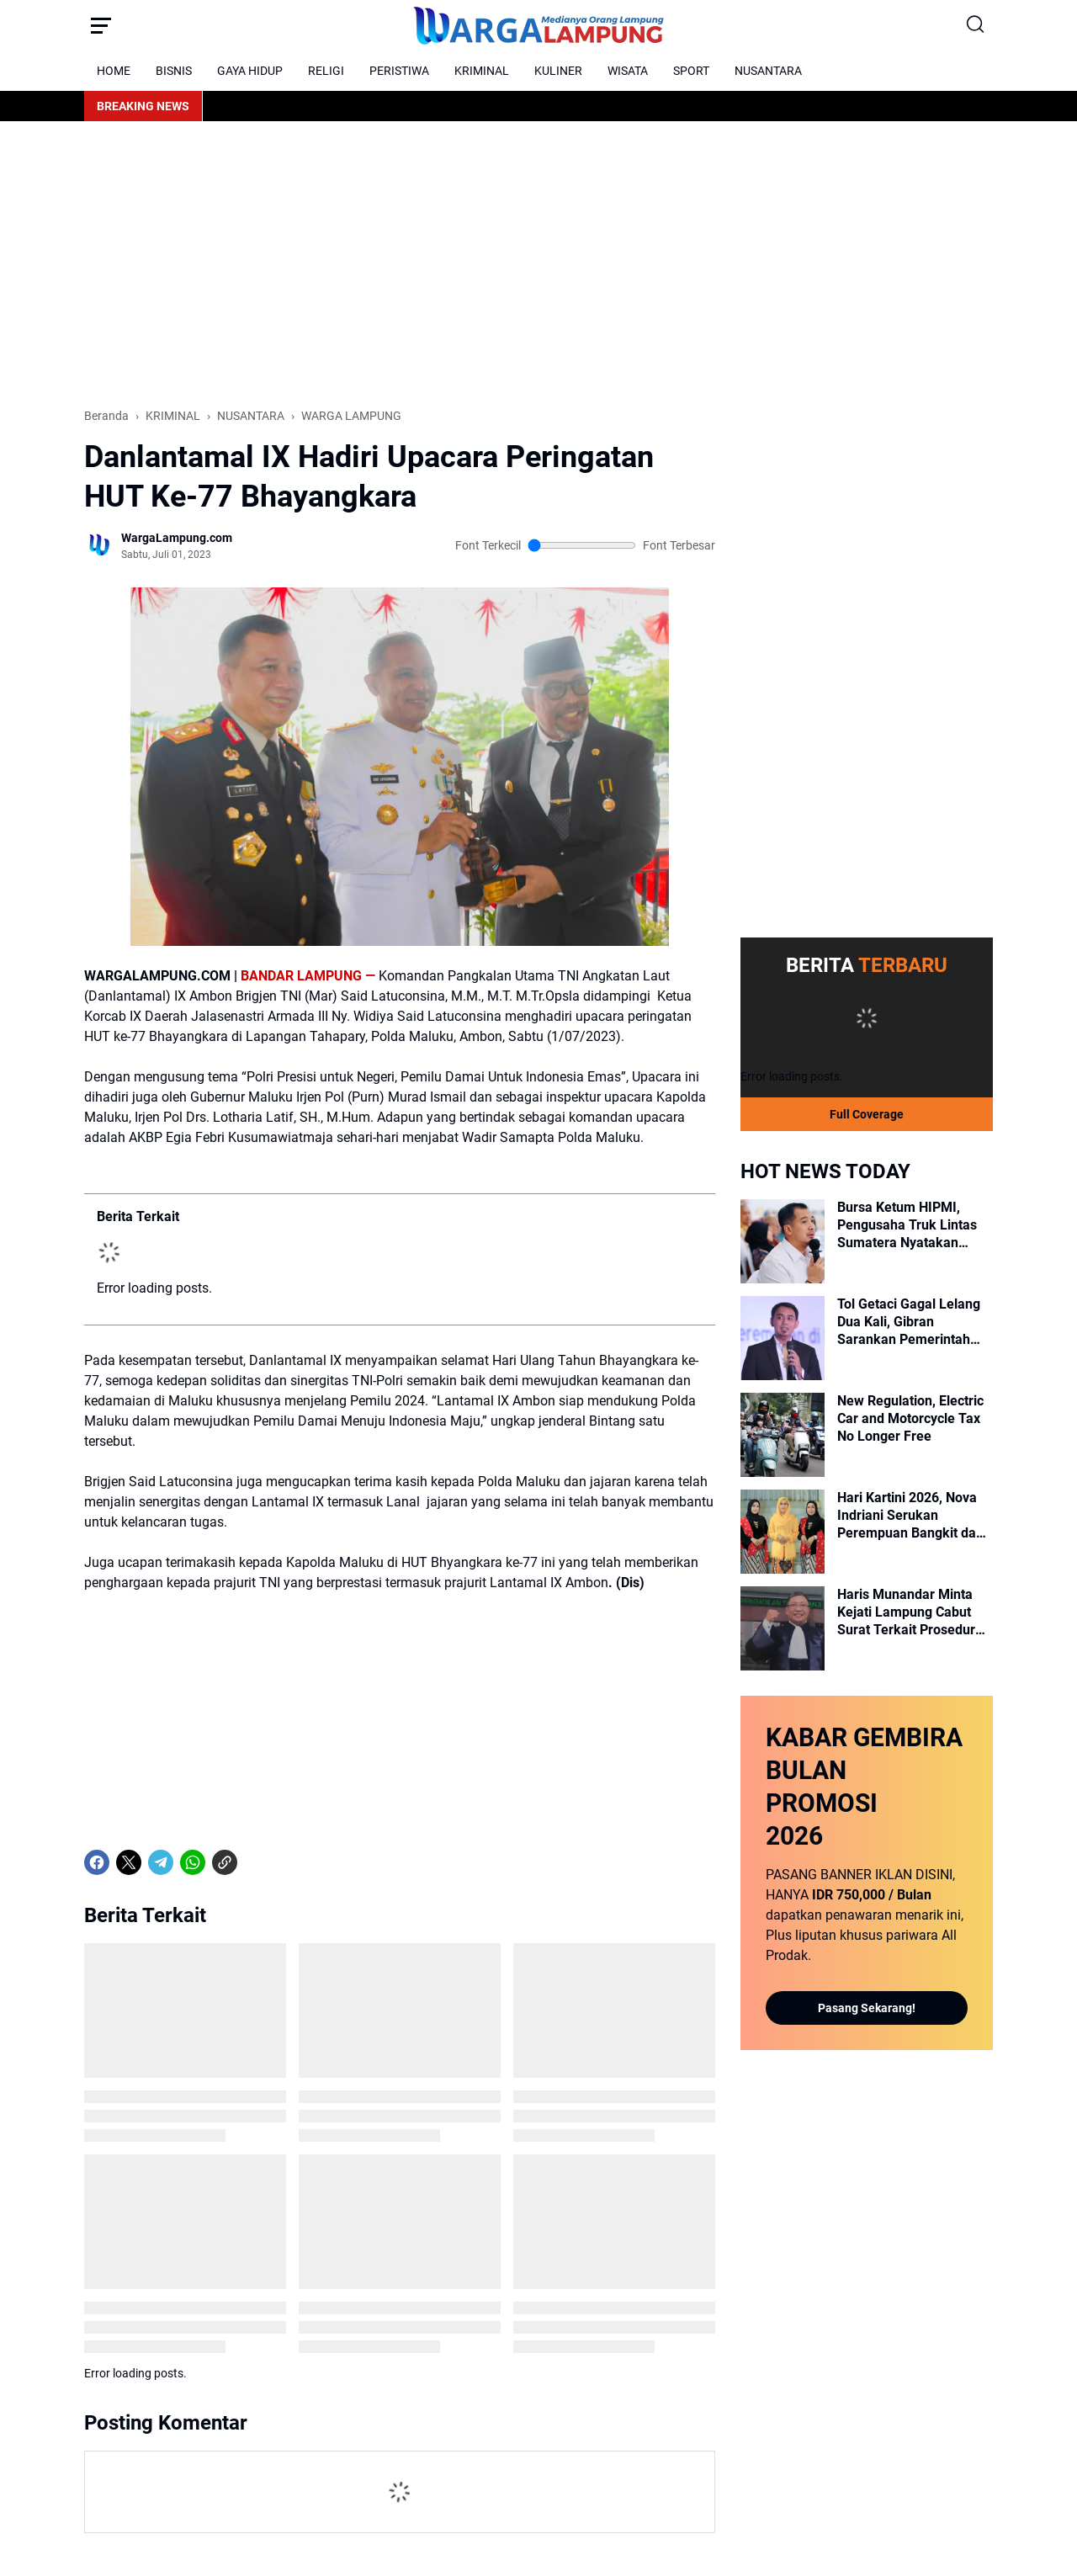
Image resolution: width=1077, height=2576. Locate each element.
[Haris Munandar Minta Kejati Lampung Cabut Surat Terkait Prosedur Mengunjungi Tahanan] (782, 1628)
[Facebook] (96, 1862)
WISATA (627, 70)
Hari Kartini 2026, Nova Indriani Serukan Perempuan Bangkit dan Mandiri (910, 1516)
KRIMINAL (481, 70)
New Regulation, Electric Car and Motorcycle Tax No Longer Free (910, 1418)
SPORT (691, 70)
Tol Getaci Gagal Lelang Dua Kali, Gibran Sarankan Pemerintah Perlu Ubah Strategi (908, 1322)
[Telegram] (160, 1862)
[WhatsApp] (192, 1862)
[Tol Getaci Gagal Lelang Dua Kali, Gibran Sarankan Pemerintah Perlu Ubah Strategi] (782, 1338)
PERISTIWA (399, 70)
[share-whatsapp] (256, 1862)
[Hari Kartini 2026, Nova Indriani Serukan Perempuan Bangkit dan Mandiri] (782, 1532)
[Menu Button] (101, 25)
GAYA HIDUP (250, 70)
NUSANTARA (768, 70)
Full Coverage (867, 1114)
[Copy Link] (224, 1862)
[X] (128, 1862)
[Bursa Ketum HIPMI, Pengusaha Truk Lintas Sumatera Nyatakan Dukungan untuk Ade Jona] (782, 1241)
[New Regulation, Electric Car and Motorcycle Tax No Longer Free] (782, 1435)
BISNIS (174, 70)
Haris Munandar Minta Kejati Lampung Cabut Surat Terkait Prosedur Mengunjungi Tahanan (906, 1612)
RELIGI (326, 70)
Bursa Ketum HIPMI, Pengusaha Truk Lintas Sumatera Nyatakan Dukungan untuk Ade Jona (907, 1225)
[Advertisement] (538, 264)
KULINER (558, 70)
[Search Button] (976, 25)
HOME (113, 70)
